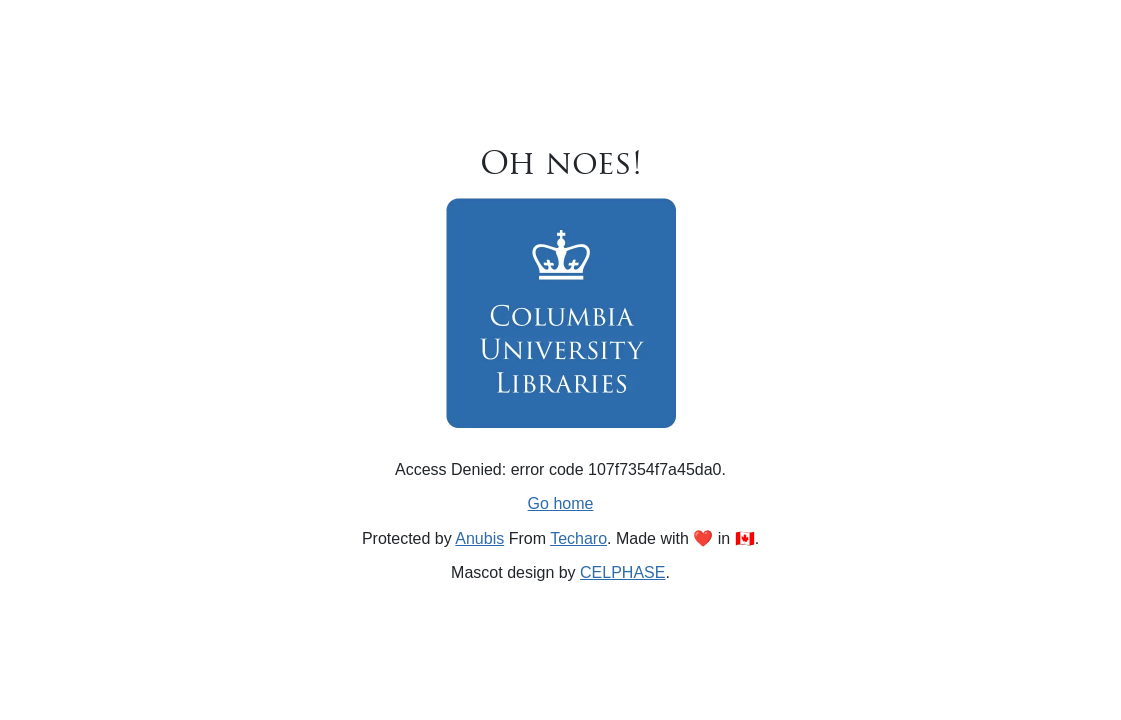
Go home (561, 503)
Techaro (578, 538)
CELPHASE (622, 572)
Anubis (479, 538)
